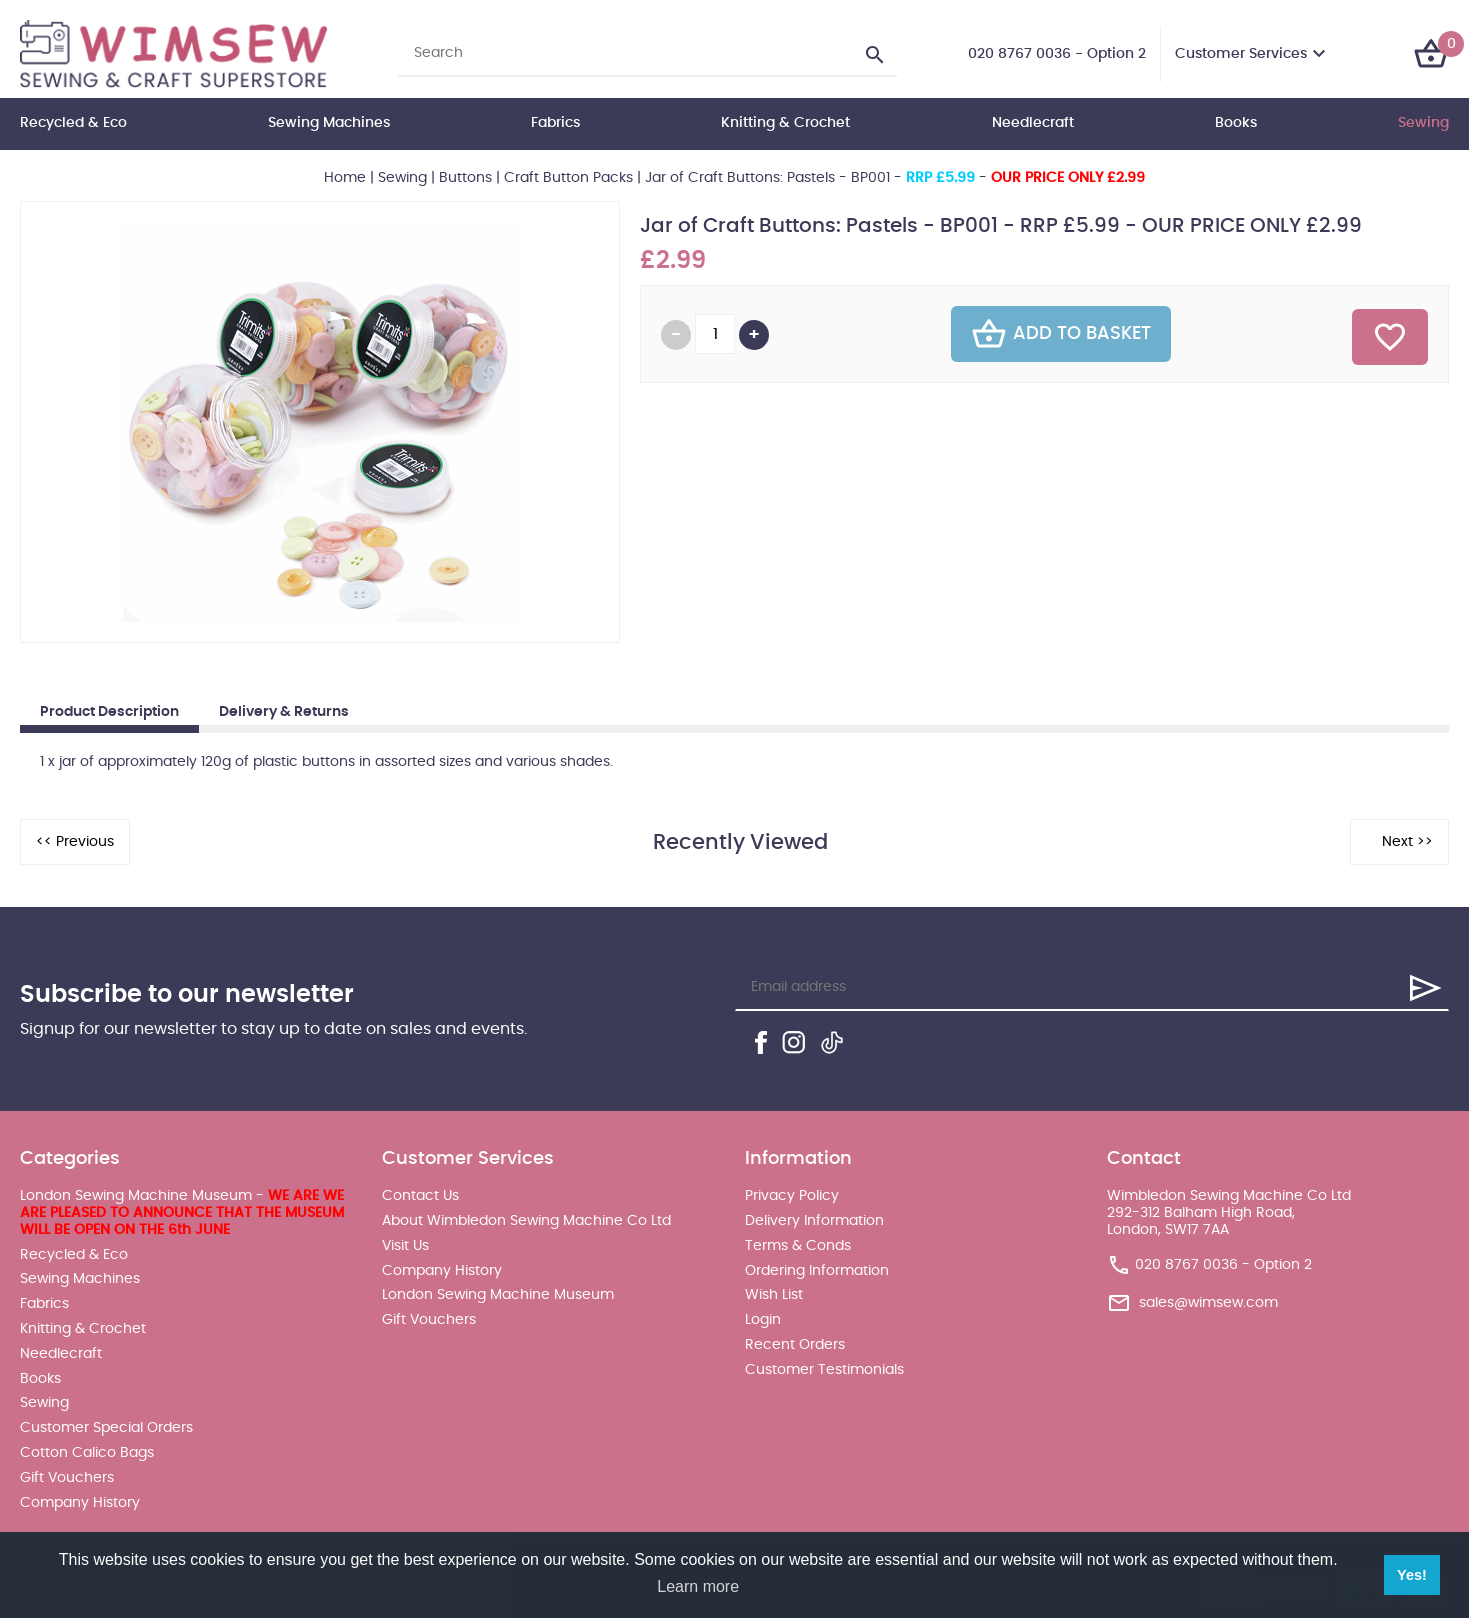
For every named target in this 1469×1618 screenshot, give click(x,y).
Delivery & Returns (284, 712)
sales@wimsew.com (1208, 1302)
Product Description (109, 712)
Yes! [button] (1412, 1575)
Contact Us (420, 1196)
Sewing (1423, 123)
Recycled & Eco (73, 123)
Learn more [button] (698, 1586)
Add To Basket (1061, 334)
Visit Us (405, 1246)
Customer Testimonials (824, 1370)
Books (1236, 123)
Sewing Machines (329, 123)
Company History (80, 1503)
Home (345, 178)
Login (763, 1320)
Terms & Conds (798, 1246)
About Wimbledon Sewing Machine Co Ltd (526, 1221)
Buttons (465, 178)
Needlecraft (1033, 123)
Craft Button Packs (568, 178)
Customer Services (1241, 54)
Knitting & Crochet (785, 123)
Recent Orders (795, 1345)
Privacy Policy (792, 1196)
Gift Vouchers (67, 1478)
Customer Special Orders (106, 1428)
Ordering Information (817, 1271)
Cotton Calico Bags (87, 1453)
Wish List (774, 1295)
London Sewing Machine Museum (498, 1295)
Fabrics (555, 123)
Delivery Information (814, 1221)
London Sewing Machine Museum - (182, 1213)
